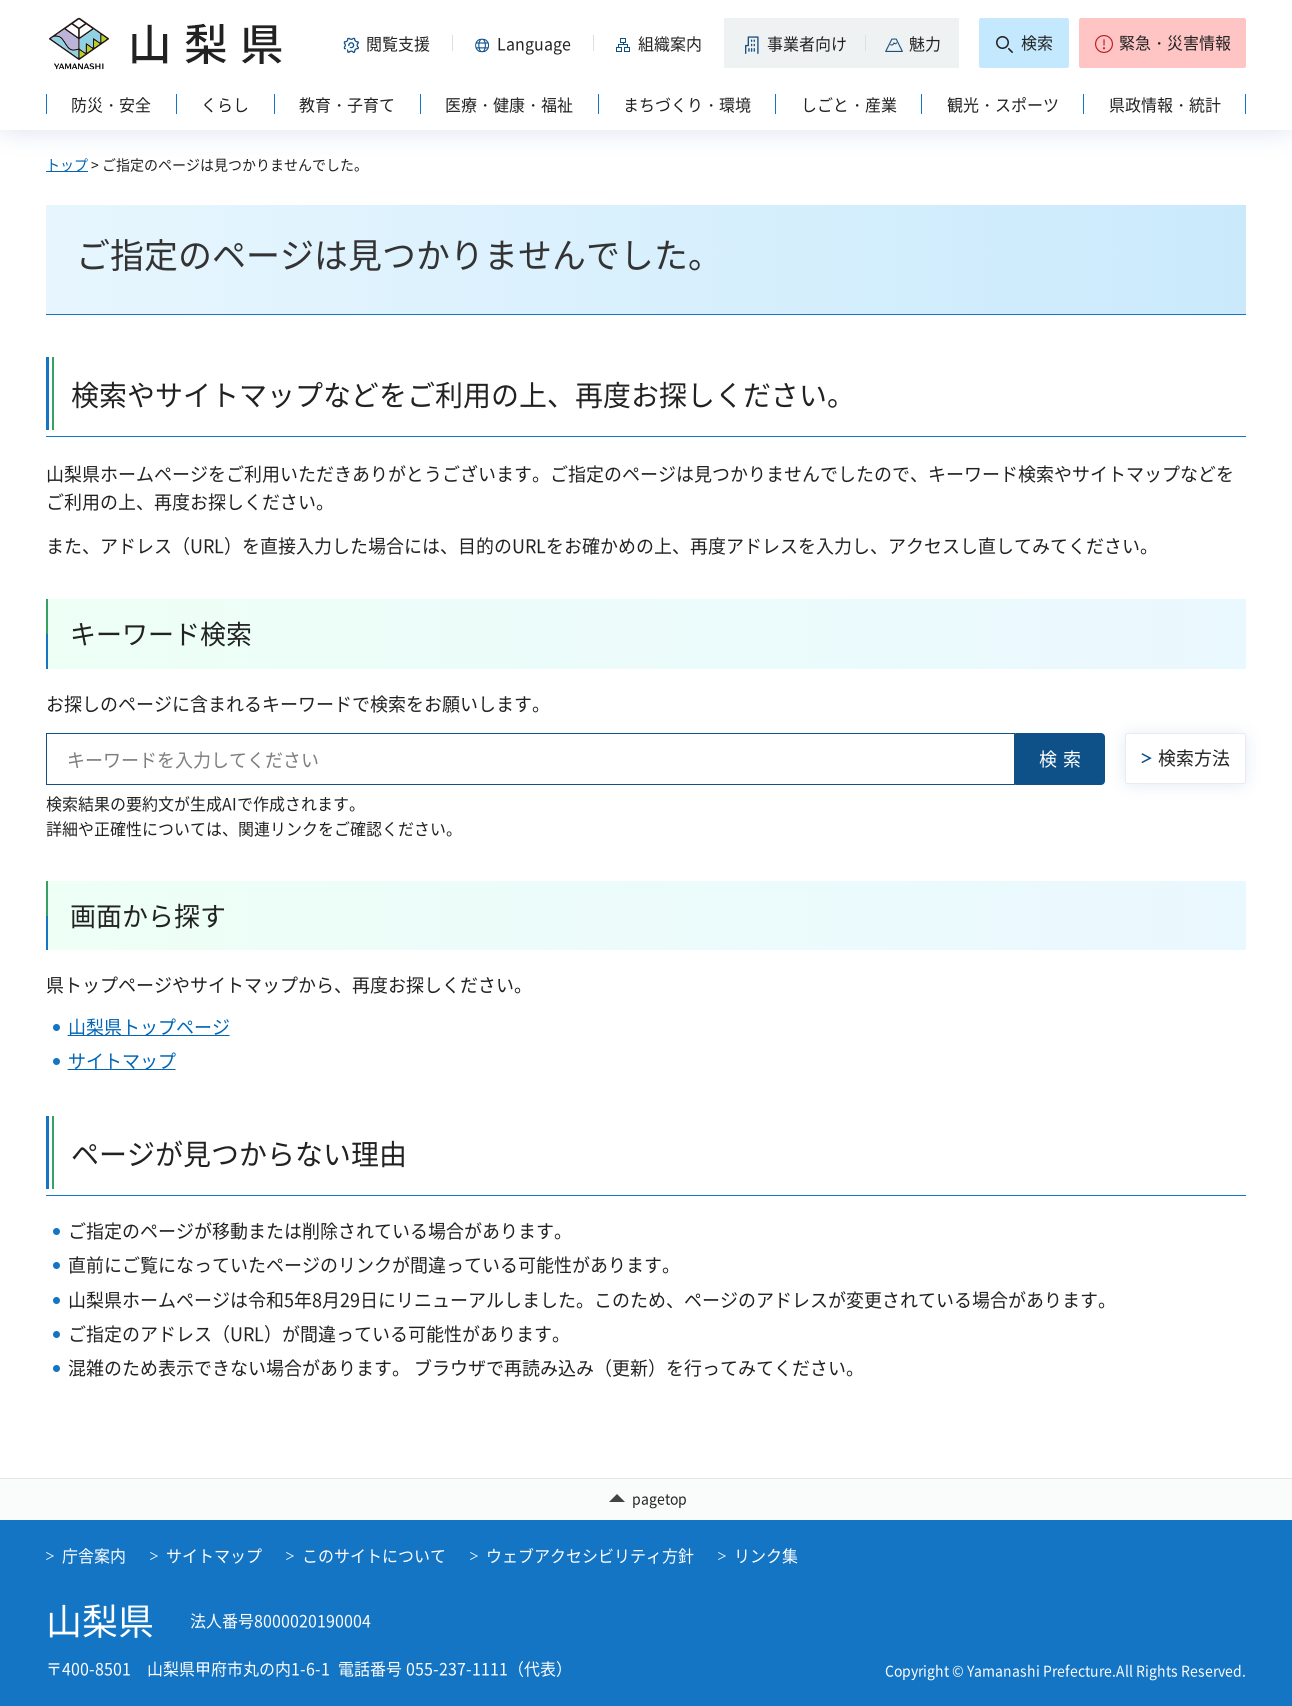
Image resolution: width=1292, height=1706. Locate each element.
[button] (390, 43)
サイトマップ (122, 1060)
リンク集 (766, 1555)
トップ (67, 164)
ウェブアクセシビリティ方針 (590, 1555)
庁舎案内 (94, 1555)
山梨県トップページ (149, 1026)
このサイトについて (374, 1555)
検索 (1063, 758)
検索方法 (1194, 757)
